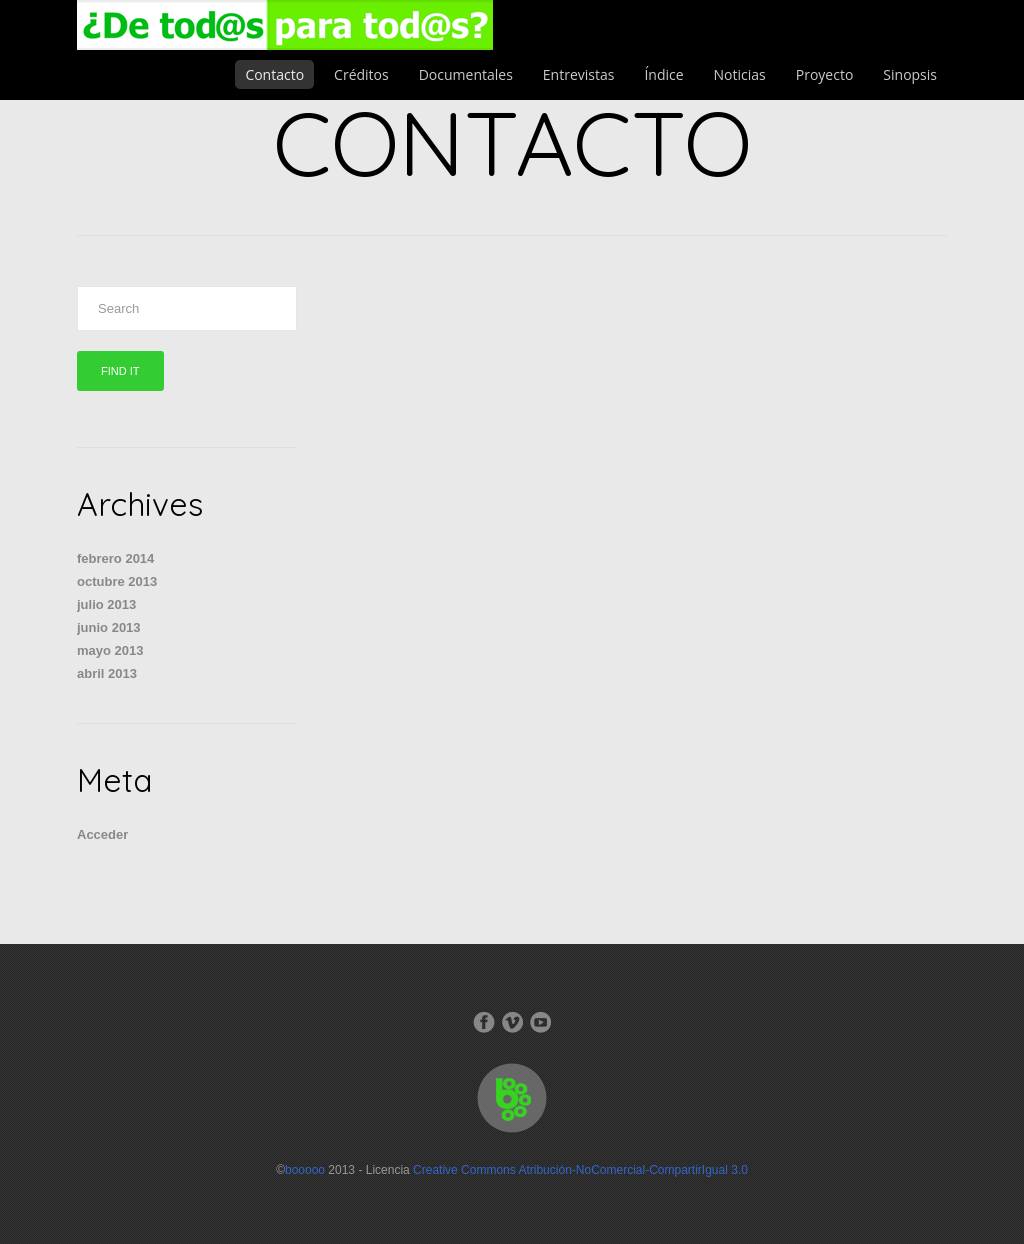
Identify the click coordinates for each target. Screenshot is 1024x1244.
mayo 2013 (110, 650)
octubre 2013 (117, 581)
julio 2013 (106, 604)
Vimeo (512, 1022)
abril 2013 (107, 673)
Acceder (102, 834)
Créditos (361, 74)
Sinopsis (910, 74)
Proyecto (825, 74)
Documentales (466, 74)
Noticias (740, 74)
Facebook (484, 1022)
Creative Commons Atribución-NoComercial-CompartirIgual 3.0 (580, 1170)
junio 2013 (109, 627)
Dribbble (540, 1022)
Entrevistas (579, 74)
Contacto (274, 74)
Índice (663, 74)
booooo (305, 1170)
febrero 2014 (115, 558)
